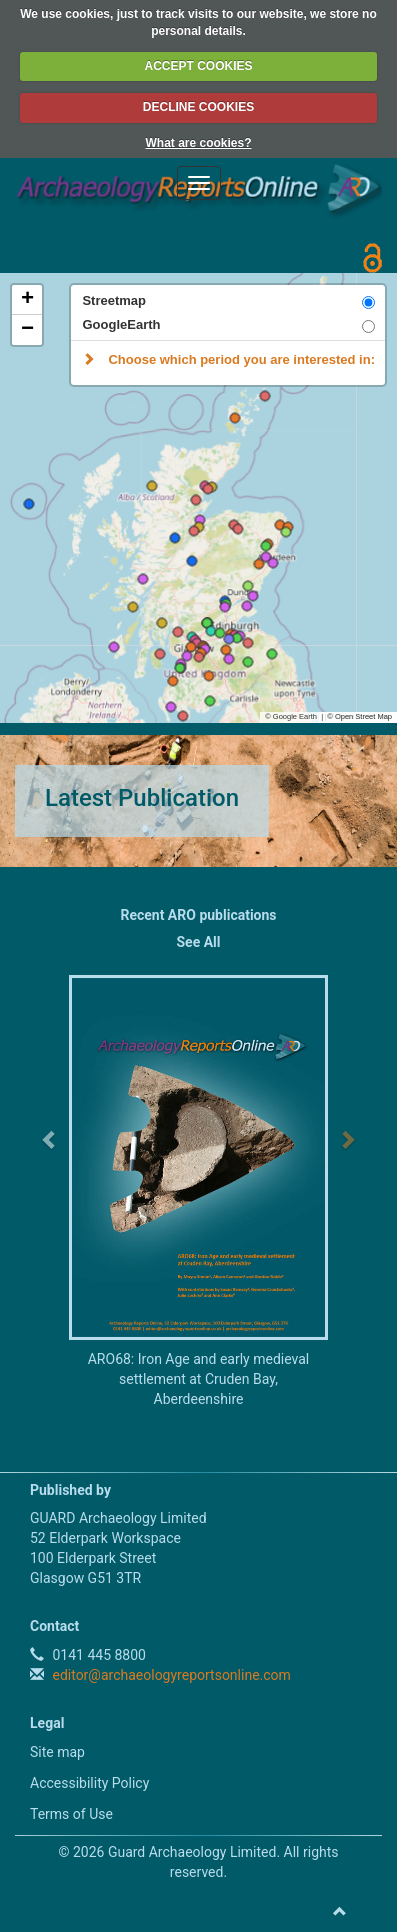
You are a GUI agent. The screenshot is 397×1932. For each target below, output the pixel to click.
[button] (272, 654)
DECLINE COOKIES (198, 107)
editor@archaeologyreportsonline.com (170, 1675)
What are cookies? (198, 143)
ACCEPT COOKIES (198, 66)
